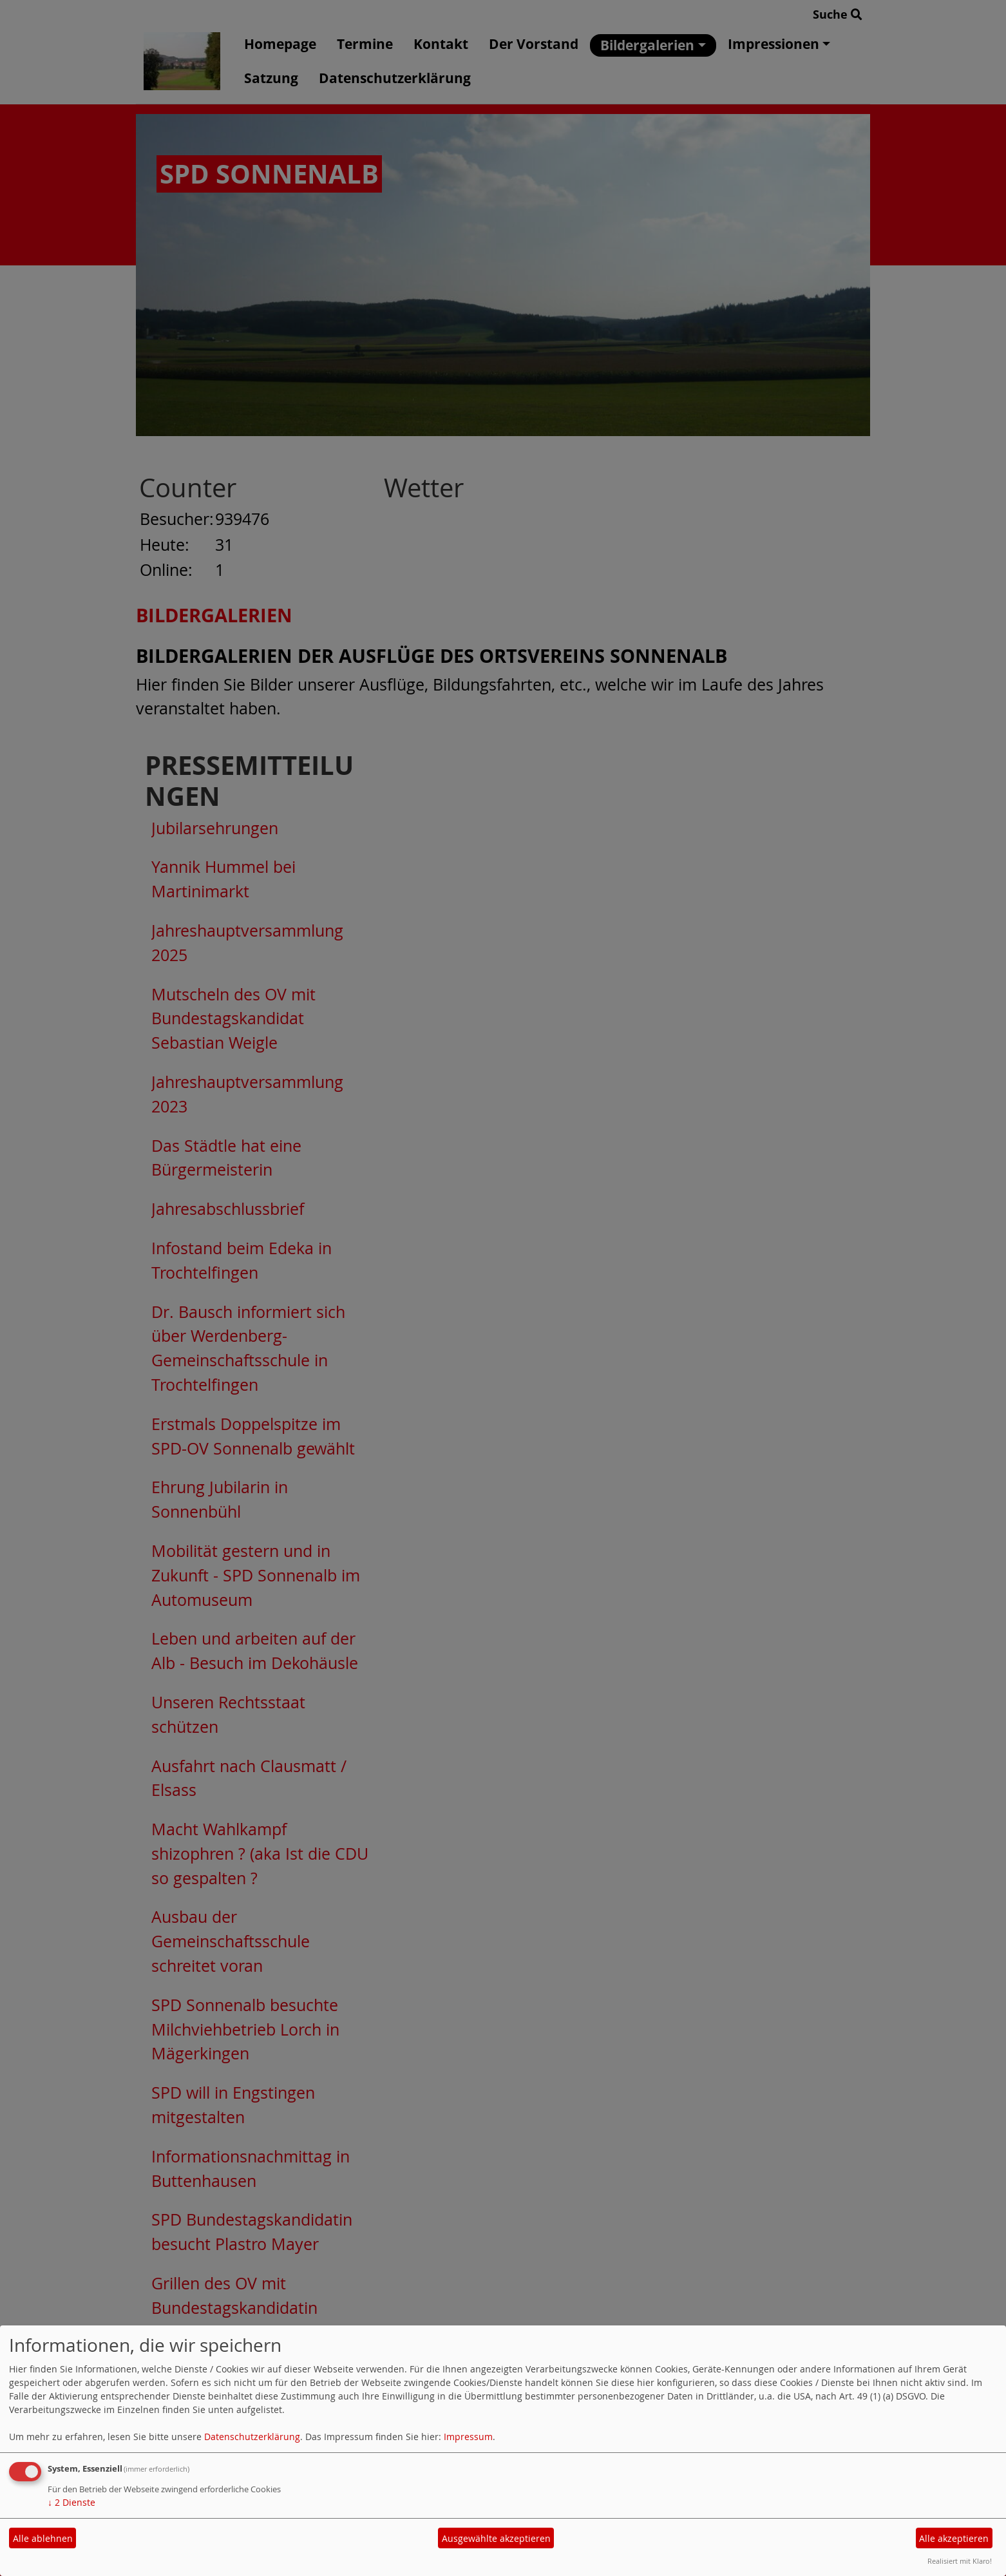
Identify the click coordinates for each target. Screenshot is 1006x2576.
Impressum (468, 2436)
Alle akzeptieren (954, 2538)
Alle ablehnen (43, 2538)
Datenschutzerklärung (252, 2436)
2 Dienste (71, 2502)
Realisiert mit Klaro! (959, 2561)
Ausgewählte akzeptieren (496, 2538)
